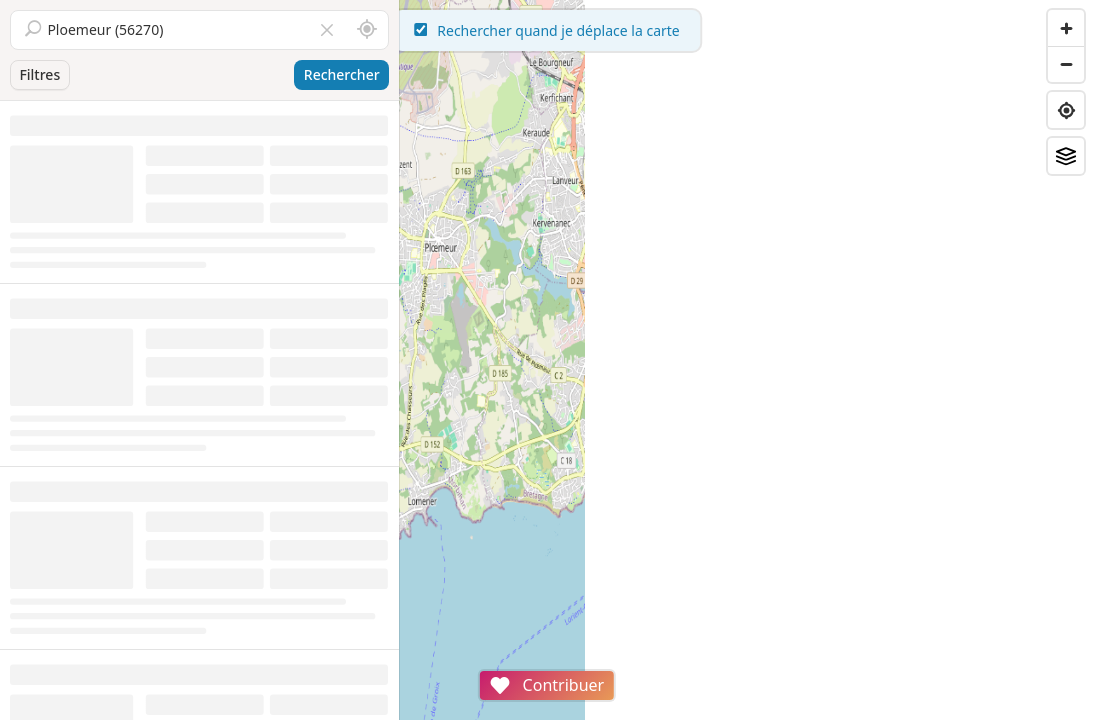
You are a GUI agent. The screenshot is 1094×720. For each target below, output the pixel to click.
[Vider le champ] (327, 30)
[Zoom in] (1066, 28)
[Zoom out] (1066, 64)
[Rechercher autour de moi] (367, 30)
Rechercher (342, 74)
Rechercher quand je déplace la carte (747, 30)
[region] (747, 360)
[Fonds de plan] (1066, 156)
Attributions (538, 709)
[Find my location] (1066, 110)
